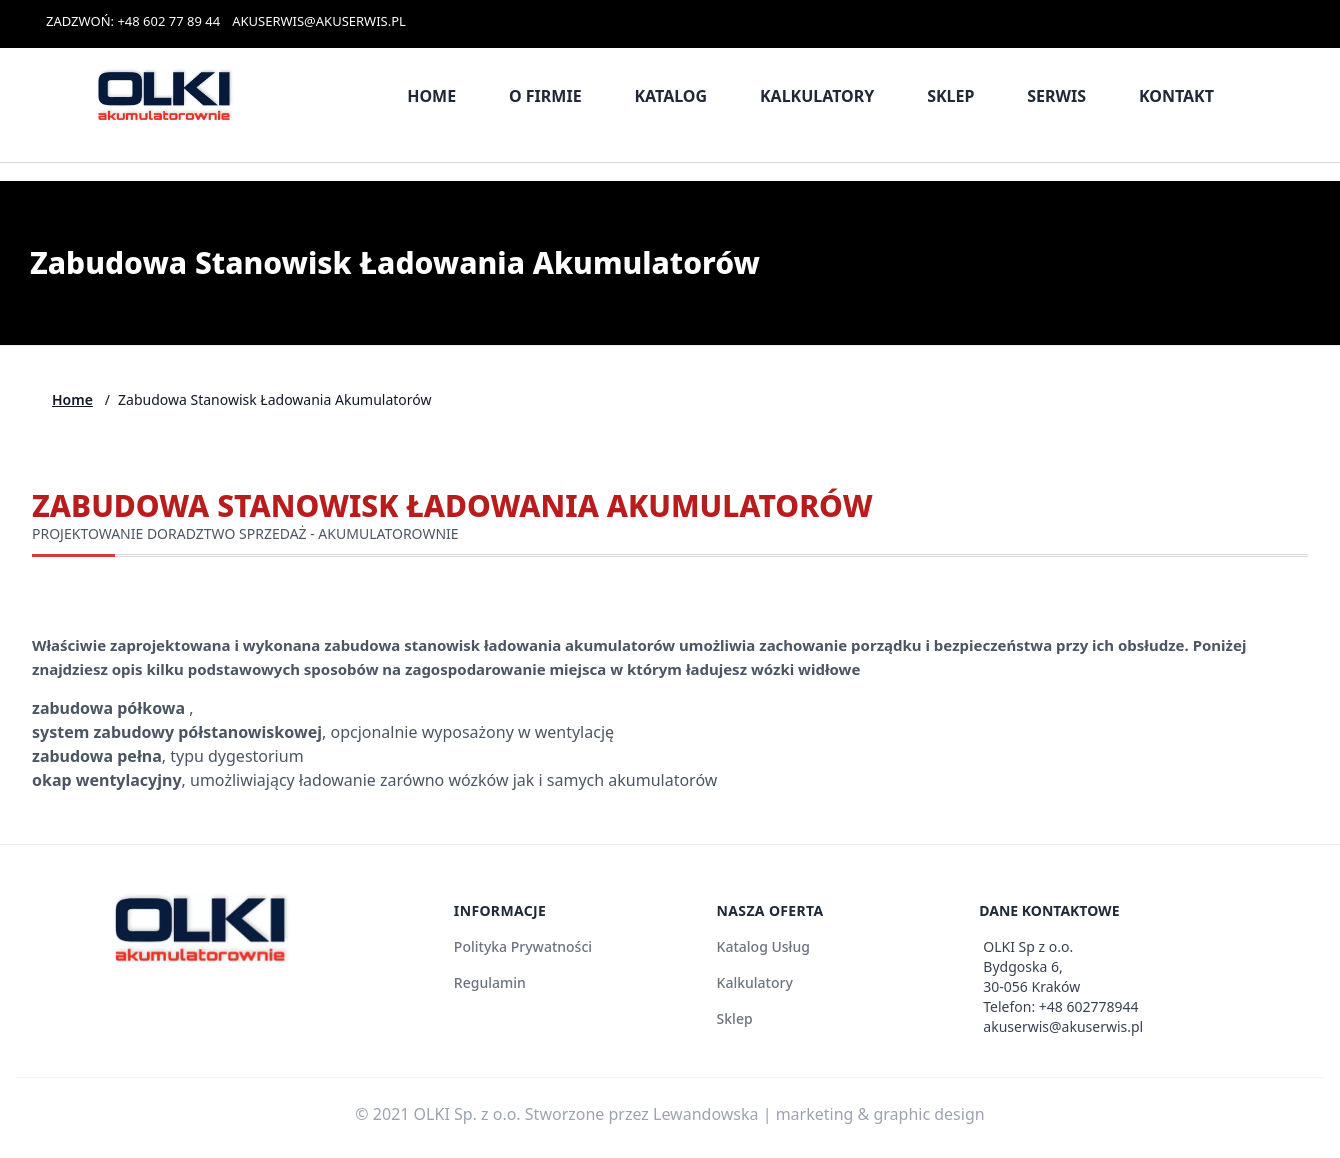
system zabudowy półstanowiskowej (177, 732)
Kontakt (1176, 96)
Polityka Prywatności (523, 946)
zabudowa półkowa (110, 708)
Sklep (950, 96)
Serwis (1056, 96)
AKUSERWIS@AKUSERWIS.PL (319, 21)
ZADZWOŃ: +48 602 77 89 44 (133, 21)
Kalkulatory (817, 96)
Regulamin (490, 982)
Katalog (670, 96)
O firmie (545, 96)
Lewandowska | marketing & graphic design (819, 1114)
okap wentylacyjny (107, 780)
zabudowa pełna (97, 756)
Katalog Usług (763, 946)
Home (431, 96)
